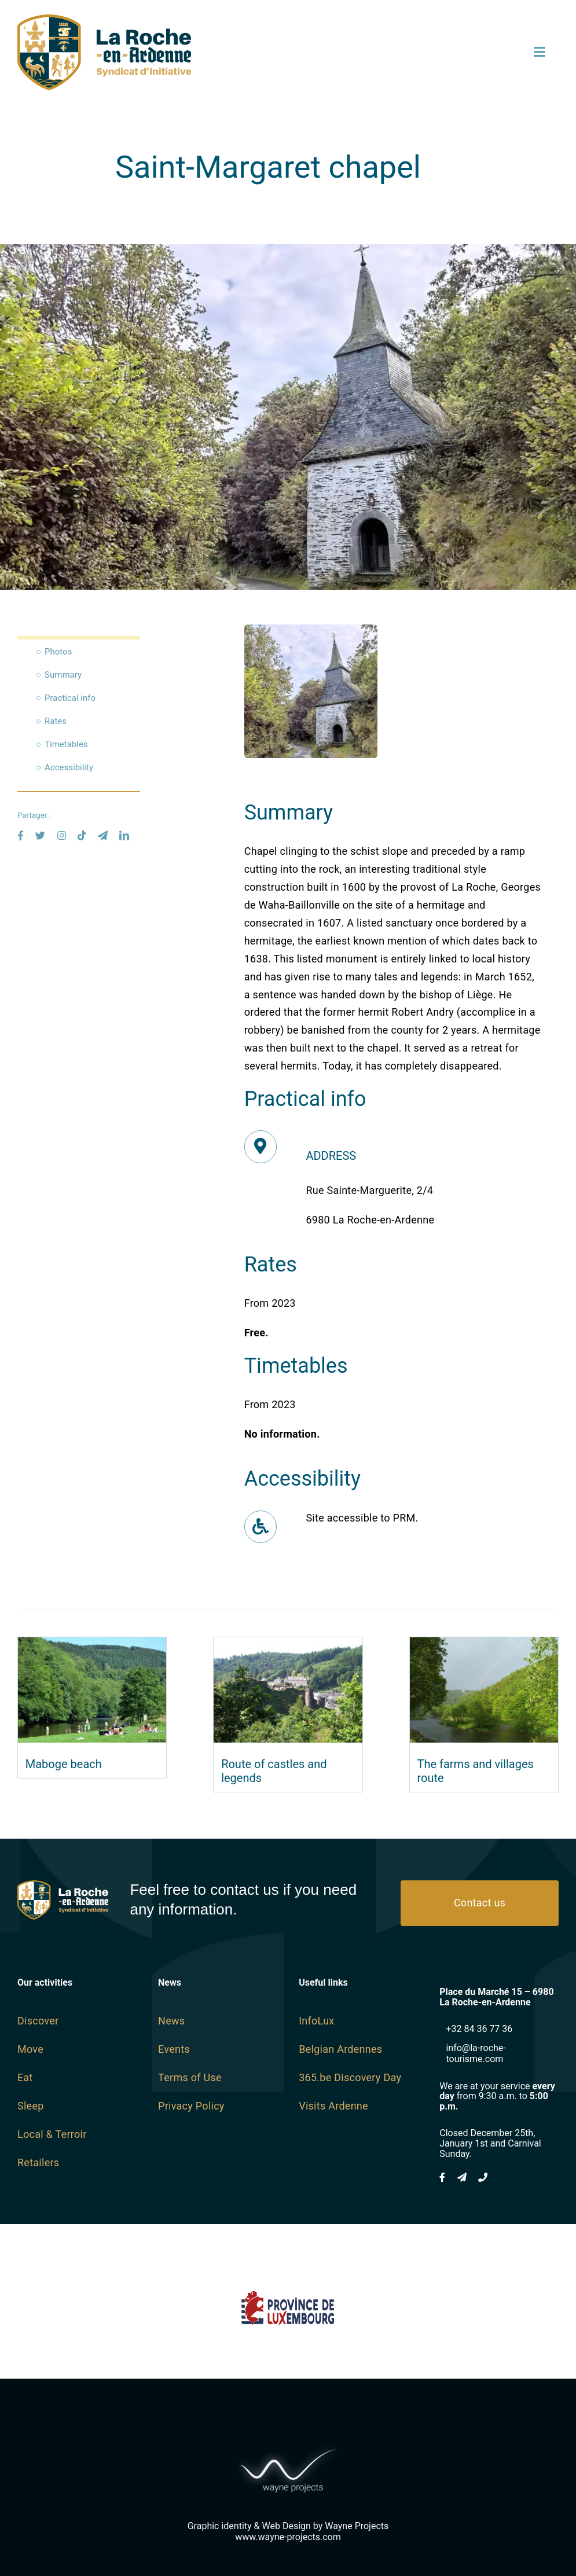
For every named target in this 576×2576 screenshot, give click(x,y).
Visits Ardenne (333, 2106)
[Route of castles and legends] (288, 1646)
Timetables (66, 744)
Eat (25, 2077)
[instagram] (61, 835)
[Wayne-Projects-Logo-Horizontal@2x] (288, 2446)
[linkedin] (124, 835)
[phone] (482, 2177)
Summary (63, 675)
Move (30, 2049)
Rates (56, 721)
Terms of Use (190, 2077)
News (171, 2021)
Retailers (38, 2162)
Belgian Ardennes (340, 2049)
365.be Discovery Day (350, 2077)
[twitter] (40, 835)
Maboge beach (63, 1764)
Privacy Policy (191, 2106)
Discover (37, 2021)
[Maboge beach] (92, 1646)
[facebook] (20, 835)
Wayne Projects (356, 2525)
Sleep (30, 2106)
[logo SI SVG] (104, 19)
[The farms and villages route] (484, 1646)
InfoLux (316, 2021)
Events (174, 2049)
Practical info (70, 698)
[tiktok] (82, 835)
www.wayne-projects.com (288, 2536)
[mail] (103, 835)
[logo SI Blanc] (62, 1885)
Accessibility (69, 767)
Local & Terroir (52, 2134)
